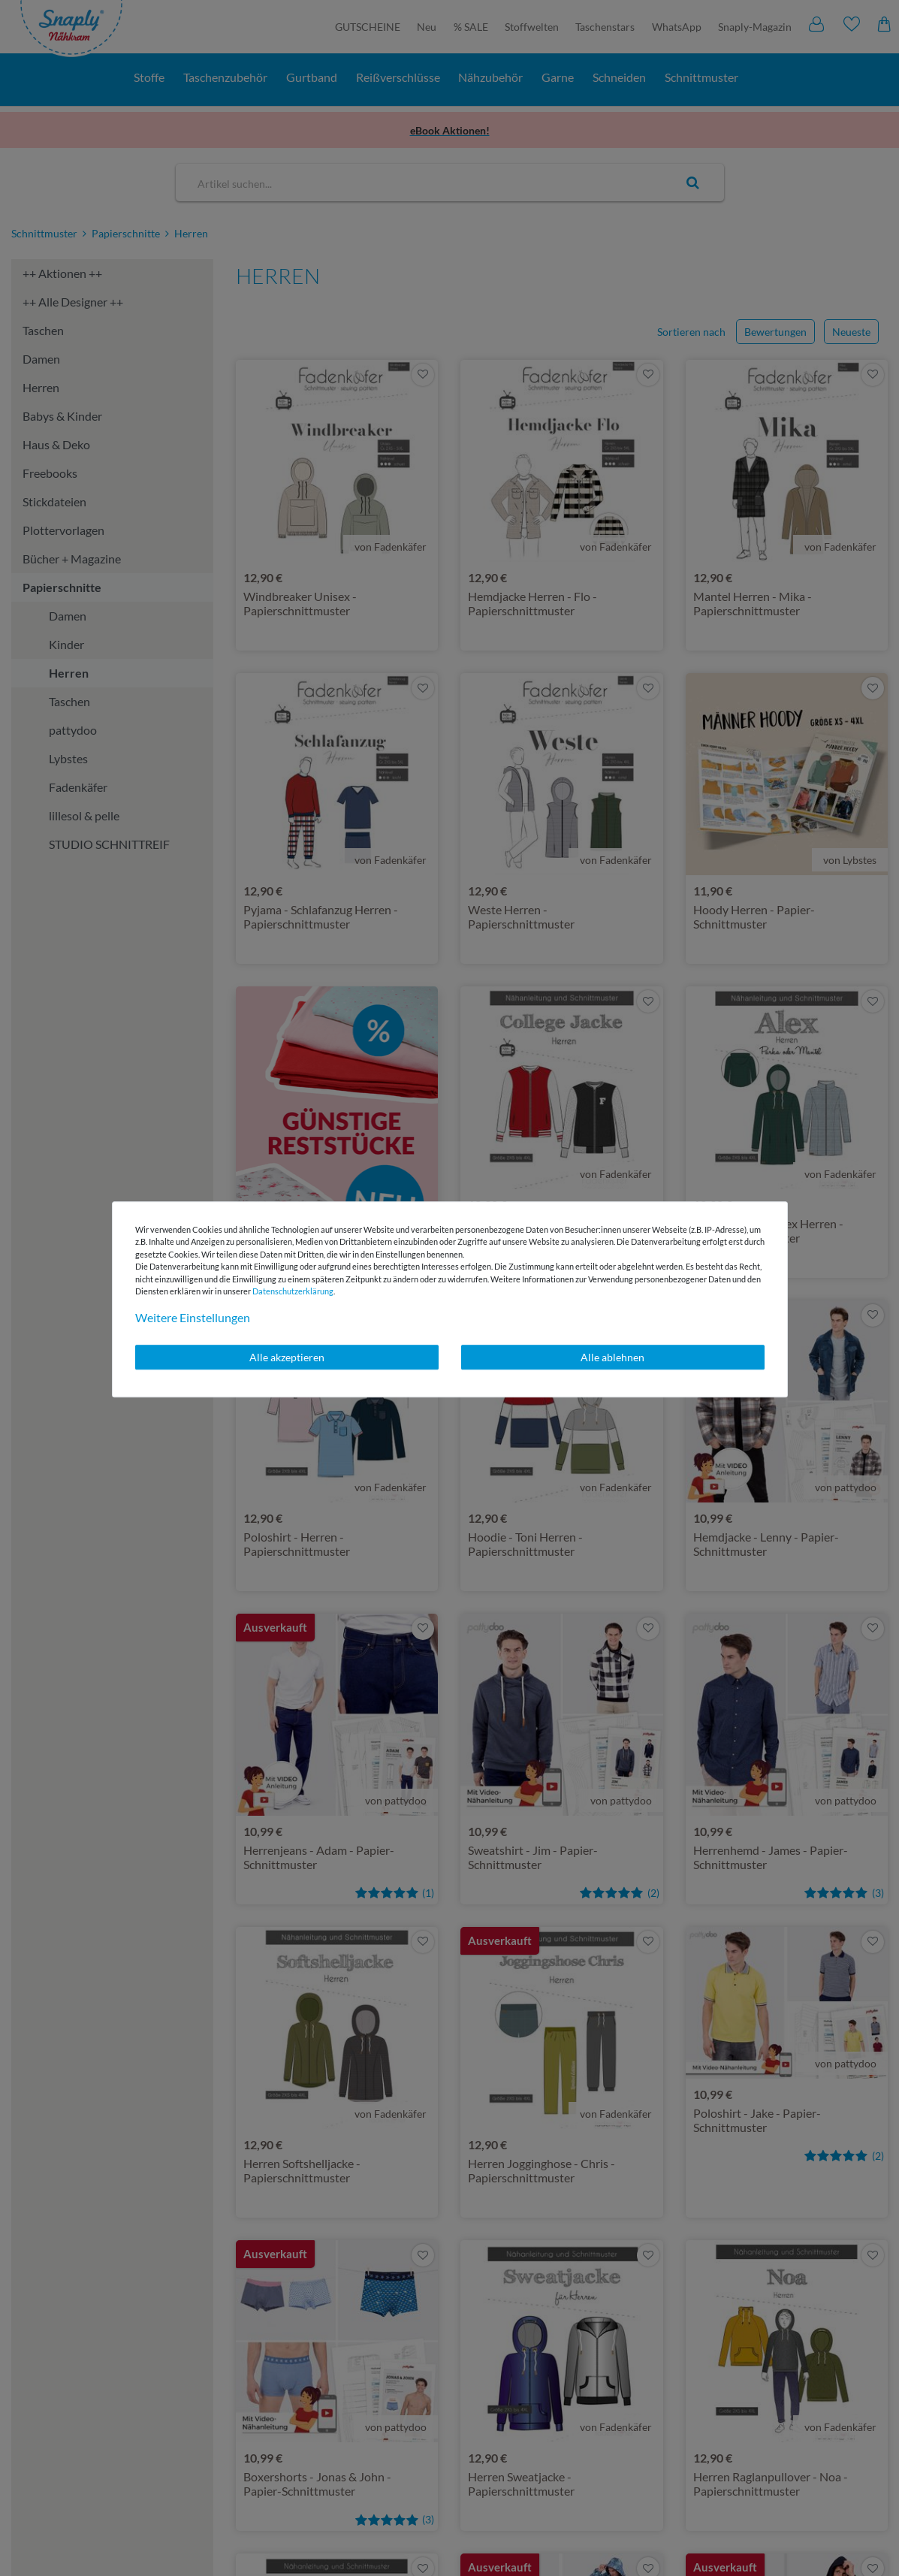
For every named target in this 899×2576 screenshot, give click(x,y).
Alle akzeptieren (286, 1357)
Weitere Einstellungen (192, 1317)
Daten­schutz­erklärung (292, 1291)
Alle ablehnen (612, 1357)
